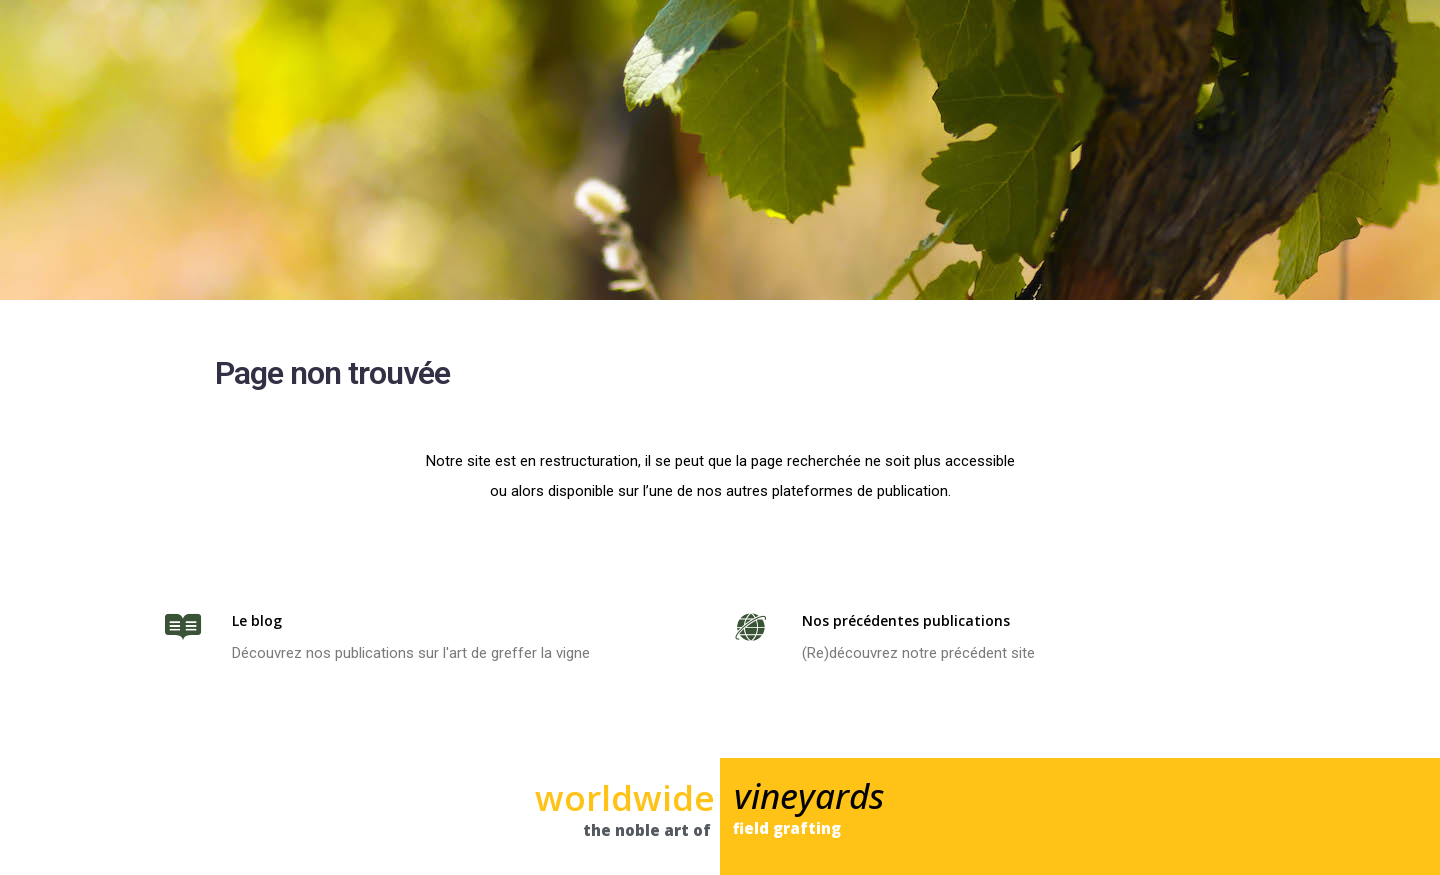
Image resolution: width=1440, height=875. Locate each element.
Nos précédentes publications (906, 620)
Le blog (257, 620)
